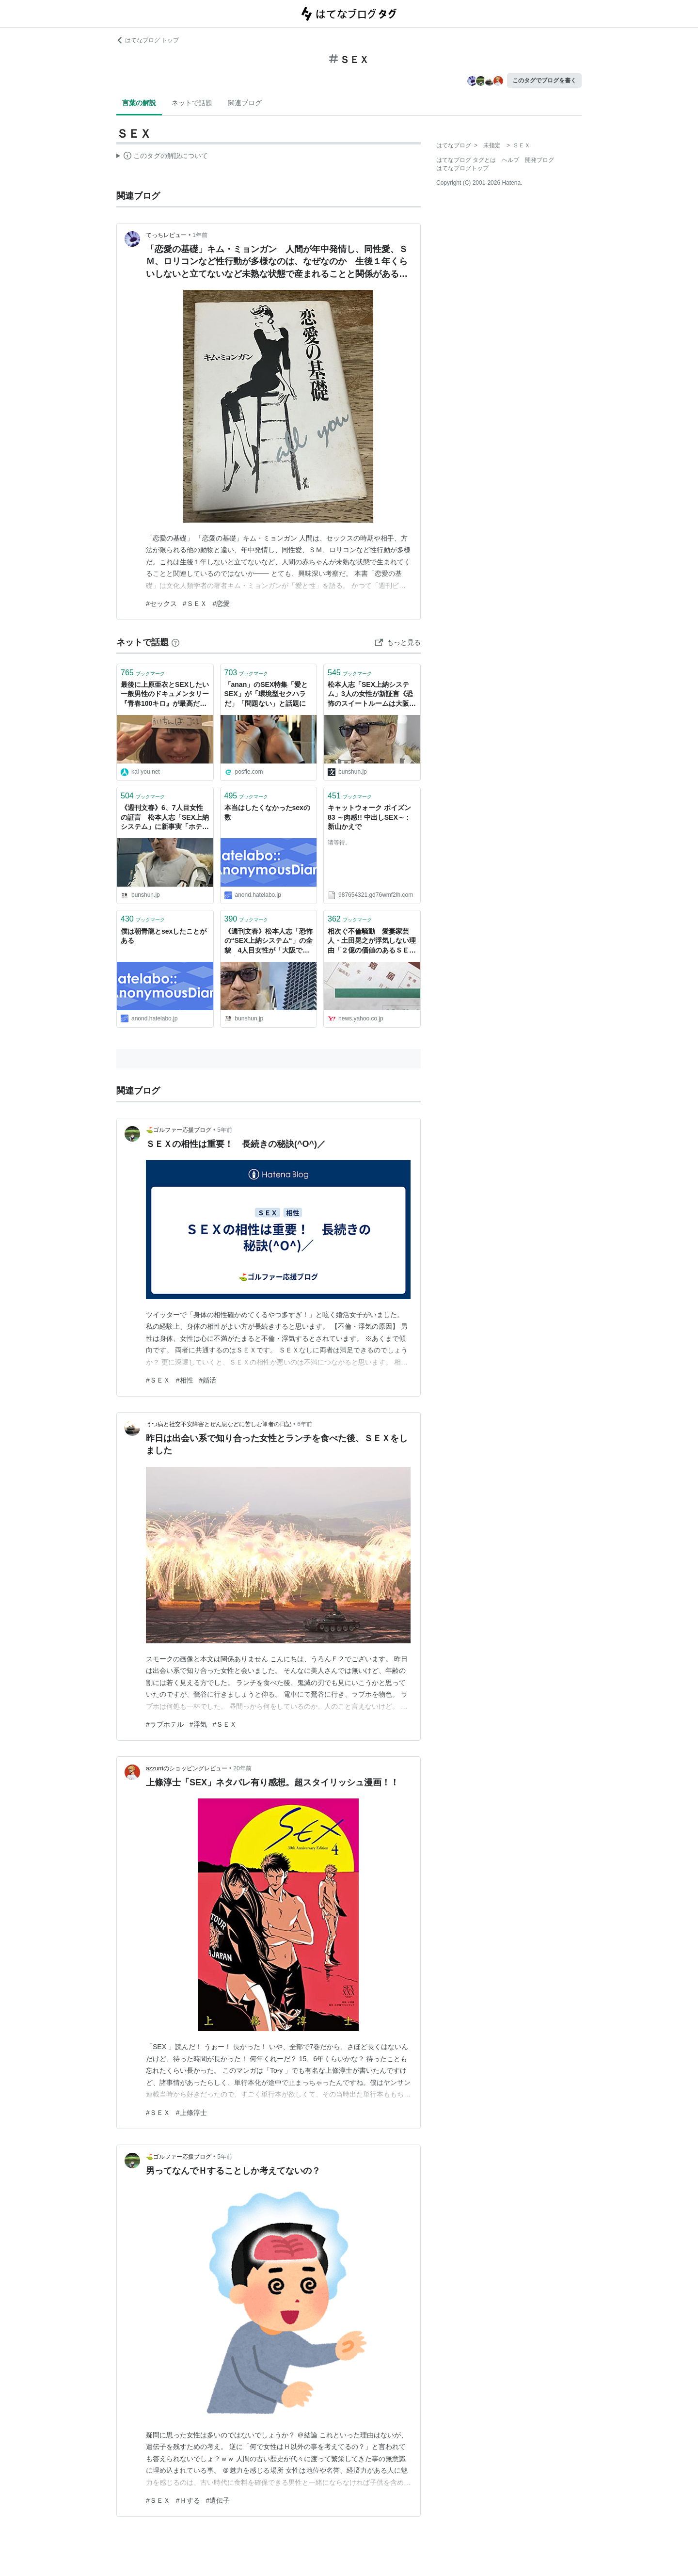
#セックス (161, 603)
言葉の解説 (139, 103)
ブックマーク (143, 672)
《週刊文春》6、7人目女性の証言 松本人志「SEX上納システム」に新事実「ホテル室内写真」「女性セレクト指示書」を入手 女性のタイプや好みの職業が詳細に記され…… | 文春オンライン (165, 818)
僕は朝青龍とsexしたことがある (163, 936)
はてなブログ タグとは (466, 160)
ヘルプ (510, 160)
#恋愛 (221, 603)
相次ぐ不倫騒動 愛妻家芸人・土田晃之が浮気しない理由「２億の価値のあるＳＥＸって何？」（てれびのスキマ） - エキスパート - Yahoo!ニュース (372, 941)
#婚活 (208, 1380)
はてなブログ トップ (147, 40)
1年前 (199, 235)
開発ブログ (539, 160)
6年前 (304, 1424)
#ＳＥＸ (195, 603)
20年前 (242, 1768)
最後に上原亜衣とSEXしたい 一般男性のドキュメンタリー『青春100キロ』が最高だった (165, 695)
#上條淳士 (191, 2112)
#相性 (184, 1380)
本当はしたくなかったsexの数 (267, 812)
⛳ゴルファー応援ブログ (178, 1130)
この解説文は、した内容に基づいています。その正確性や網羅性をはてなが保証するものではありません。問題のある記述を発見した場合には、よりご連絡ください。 (162, 157)
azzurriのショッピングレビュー (186, 1768)
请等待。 (339, 842)
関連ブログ (245, 103)
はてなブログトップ (462, 168)
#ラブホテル (165, 1724)
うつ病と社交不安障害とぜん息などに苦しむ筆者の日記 (218, 1424)
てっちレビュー (166, 235)
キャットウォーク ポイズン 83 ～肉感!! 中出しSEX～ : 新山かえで (369, 817)
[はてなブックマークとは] (175, 642)
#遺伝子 (218, 2500)
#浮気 (198, 1724)
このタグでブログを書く (544, 80)
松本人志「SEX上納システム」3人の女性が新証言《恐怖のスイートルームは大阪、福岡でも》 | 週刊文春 (372, 695)
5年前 (224, 1130)
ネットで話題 (192, 103)
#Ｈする (188, 2500)
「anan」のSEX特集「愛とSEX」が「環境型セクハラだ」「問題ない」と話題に (266, 694)
